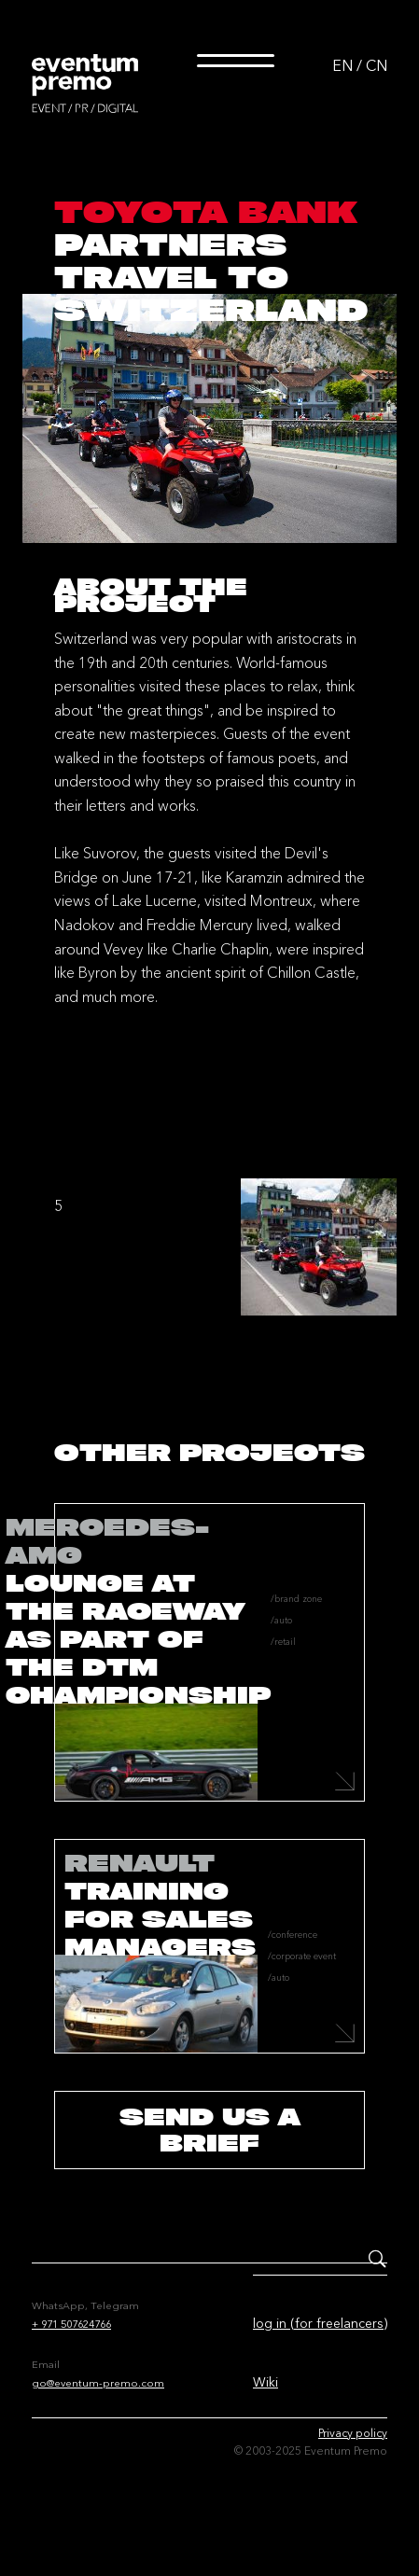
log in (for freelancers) (320, 2323)
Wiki (265, 2382)
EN (342, 65)
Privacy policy (352, 2433)
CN (376, 65)
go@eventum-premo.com (98, 2382)
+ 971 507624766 (71, 2324)
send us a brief (209, 2129)
